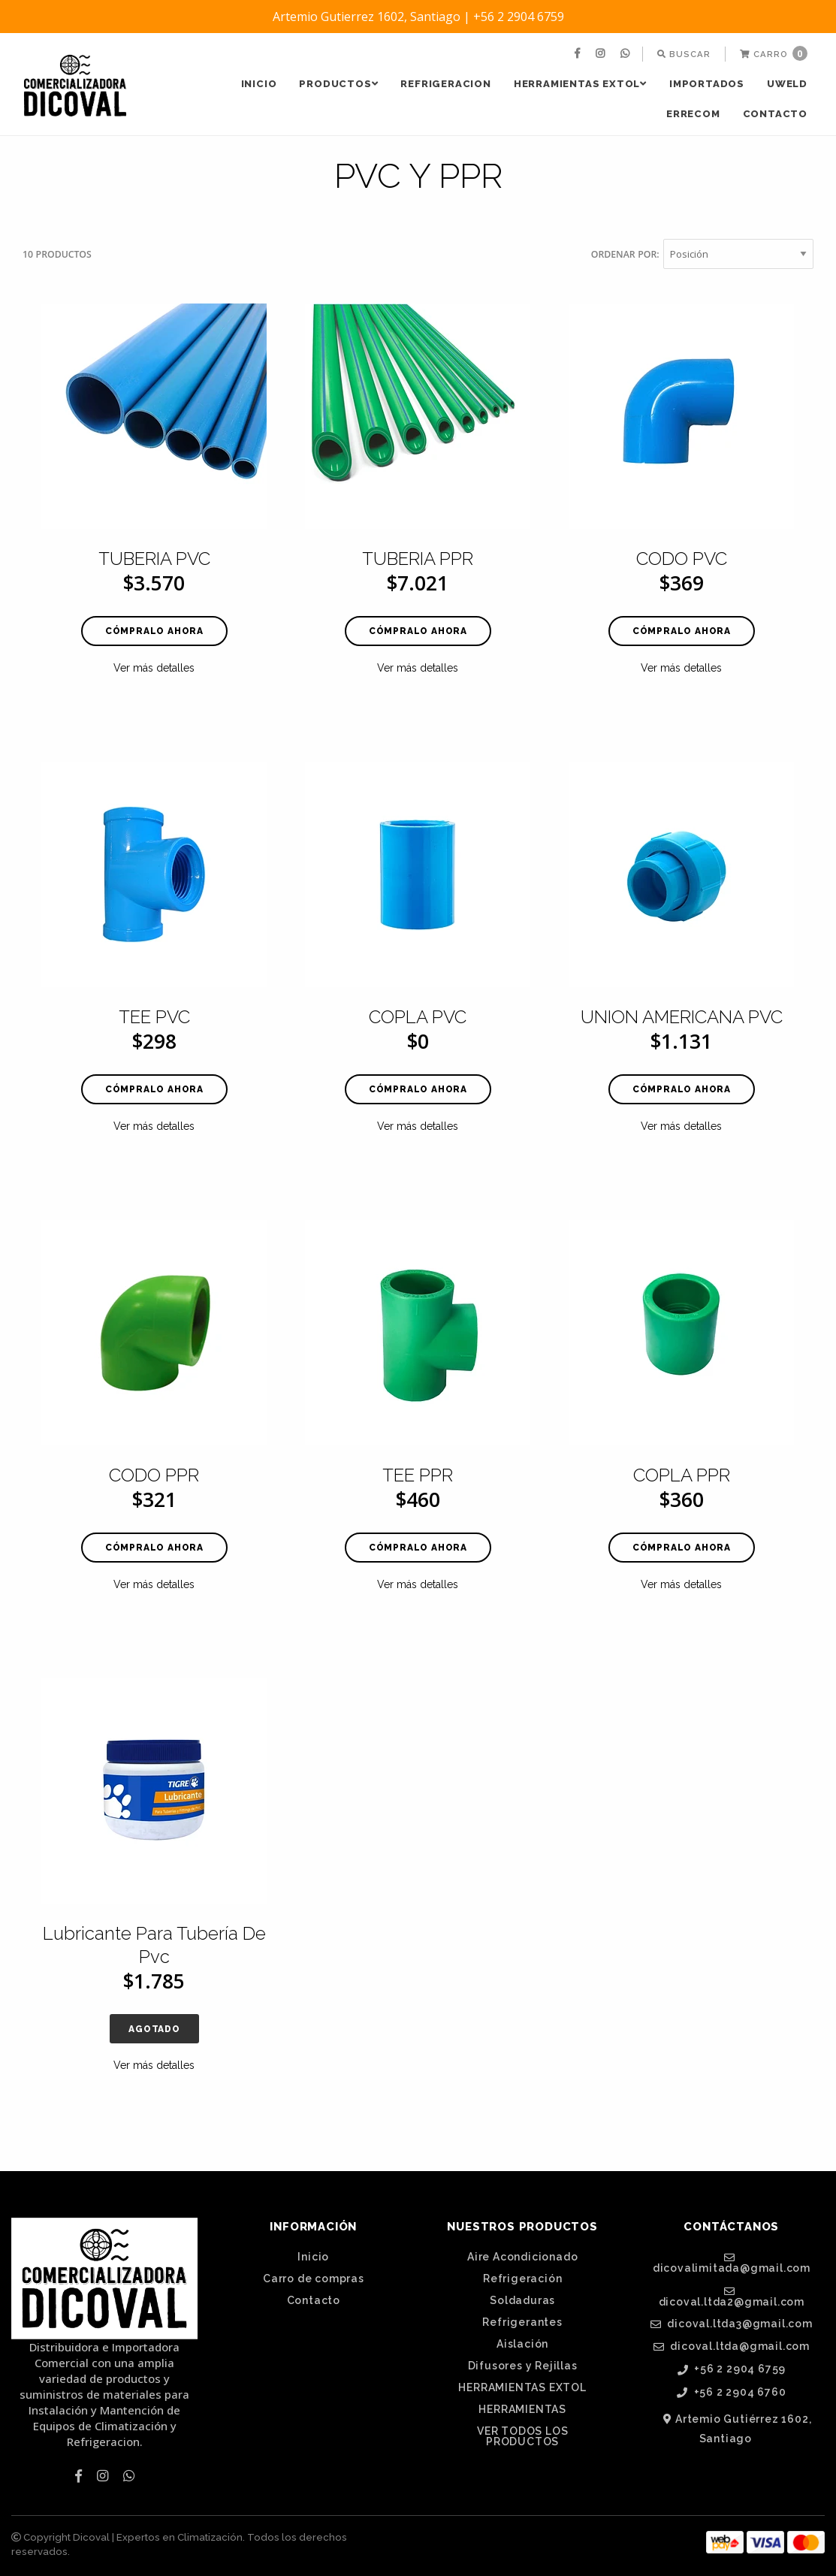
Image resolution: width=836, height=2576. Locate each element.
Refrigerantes (522, 2322)
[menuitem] (579, 54)
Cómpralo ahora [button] (154, 631)
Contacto (775, 113)
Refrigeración (522, 2278)
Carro (773, 53)
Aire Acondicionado (522, 2256)
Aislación (522, 2344)
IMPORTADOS (706, 83)
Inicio (259, 83)
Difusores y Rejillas (523, 2365)
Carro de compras (313, 2278)
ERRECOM (693, 113)
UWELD (787, 83)
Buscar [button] (684, 54)
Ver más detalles (154, 668)
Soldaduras (522, 2300)
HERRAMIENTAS (522, 2409)
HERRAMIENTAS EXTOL (580, 83)
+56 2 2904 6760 (731, 2392)
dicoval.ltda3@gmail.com (731, 2324)
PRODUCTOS (338, 83)
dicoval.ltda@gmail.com (731, 2346)
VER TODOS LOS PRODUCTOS (522, 2436)
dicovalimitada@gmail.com (731, 2262)
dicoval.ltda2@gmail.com (731, 2296)
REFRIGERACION (445, 83)
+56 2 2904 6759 (732, 2369)
